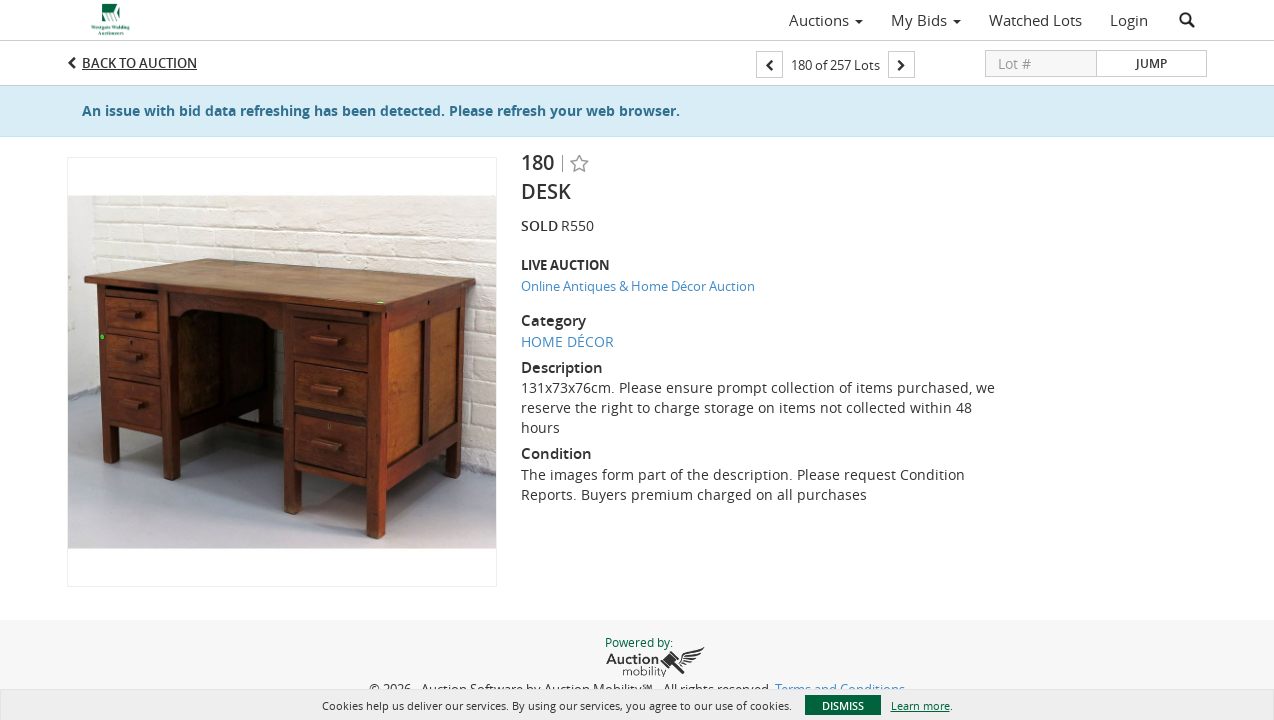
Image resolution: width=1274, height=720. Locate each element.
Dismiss (843, 705)
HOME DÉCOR (567, 341)
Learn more (920, 705)
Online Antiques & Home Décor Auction (638, 286)
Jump (1151, 63)
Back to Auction (139, 63)
